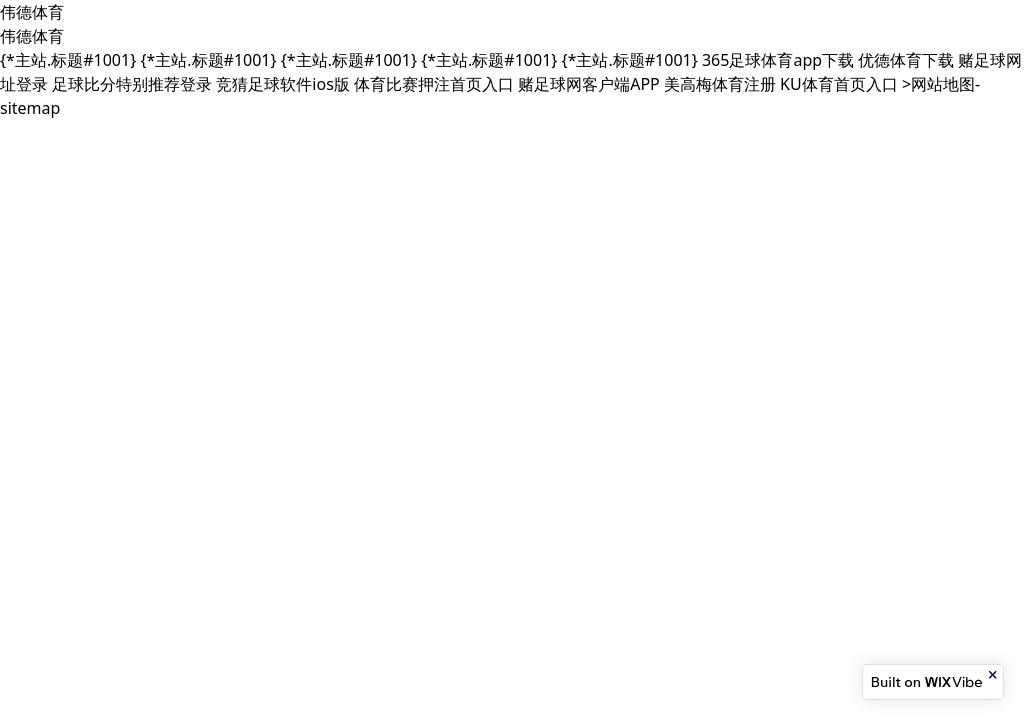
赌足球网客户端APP (589, 84)
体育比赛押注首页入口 (434, 84)
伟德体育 (32, 12)
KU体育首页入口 (839, 84)
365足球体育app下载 (778, 60)
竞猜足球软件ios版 (282, 84)
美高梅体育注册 (720, 84)
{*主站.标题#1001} (68, 60)
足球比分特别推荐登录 (132, 84)
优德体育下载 (906, 60)
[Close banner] (994, 675)
